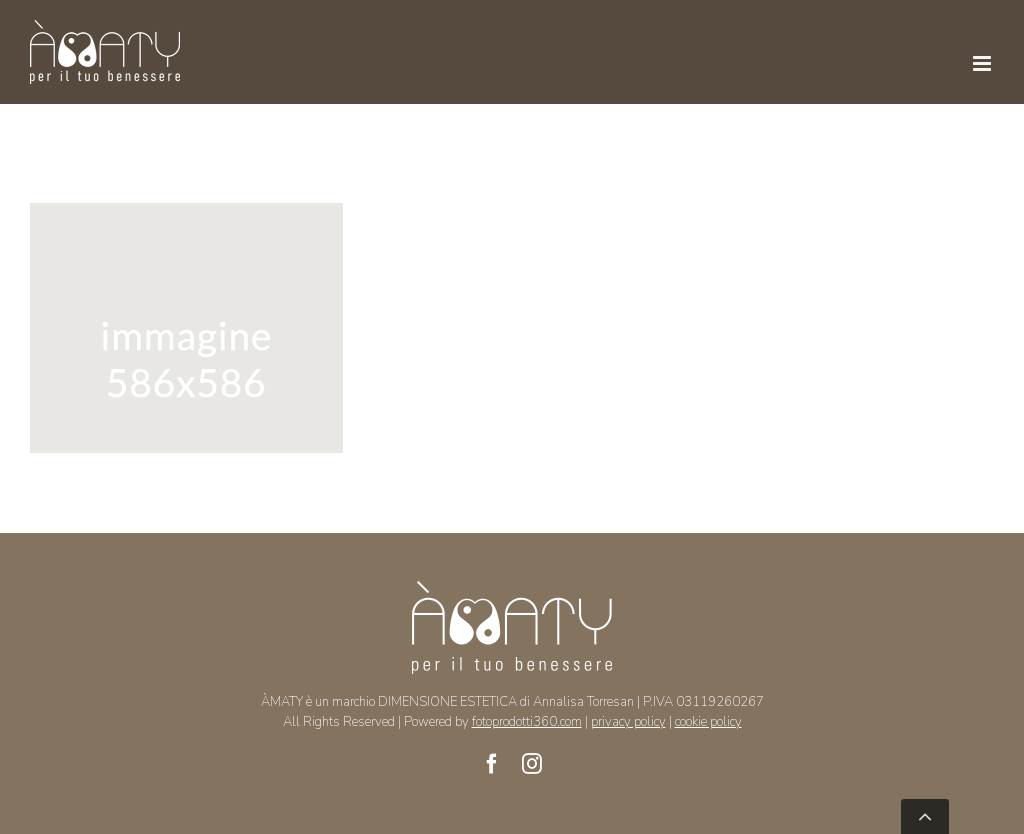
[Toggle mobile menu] (983, 63)
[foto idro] (186, 216)
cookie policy (708, 722)
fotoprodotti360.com (527, 722)
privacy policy (628, 722)
